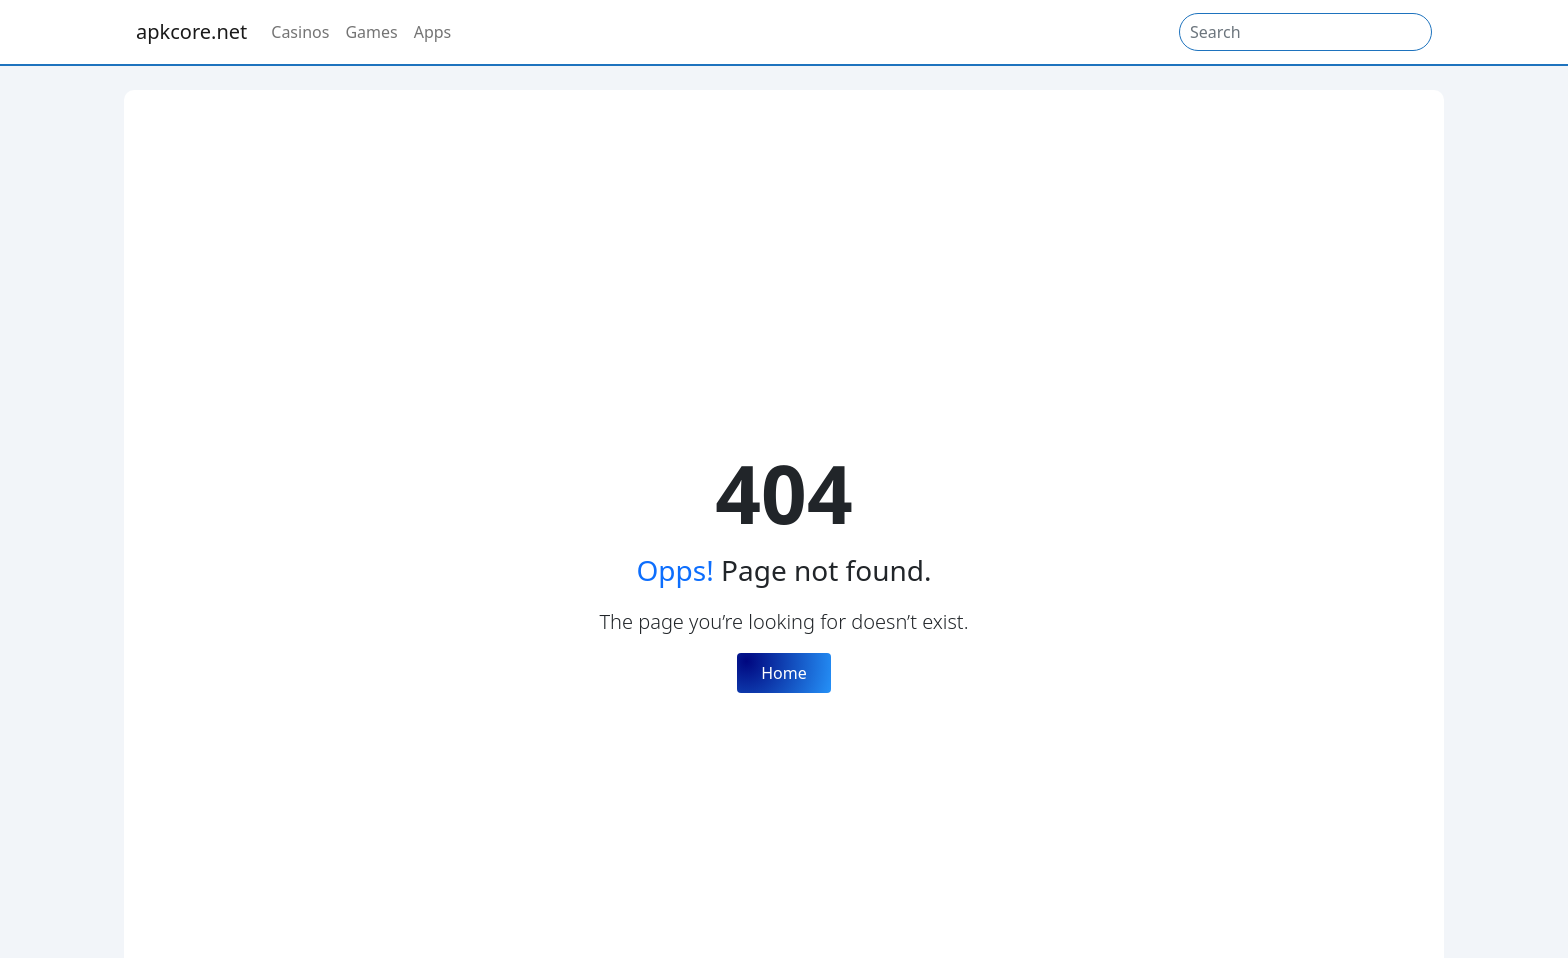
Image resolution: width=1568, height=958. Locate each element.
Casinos (300, 32)
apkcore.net (191, 31)
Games (371, 32)
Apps (433, 32)
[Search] (1305, 32)
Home (784, 673)
